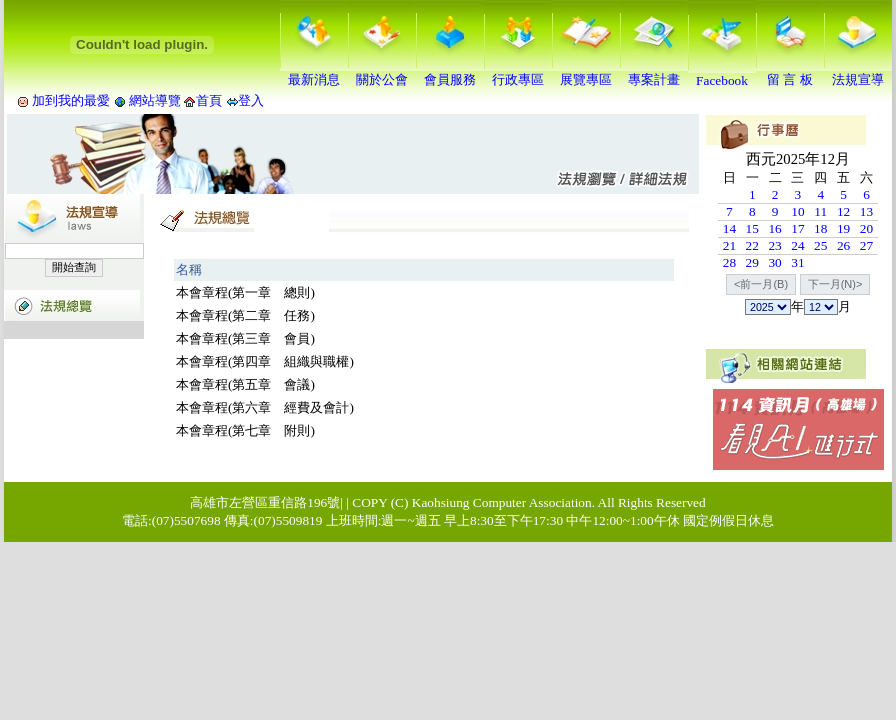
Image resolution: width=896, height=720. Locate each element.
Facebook (722, 74)
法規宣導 (858, 73)
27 (866, 245)
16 (774, 228)
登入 (251, 100)
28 (729, 262)
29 (752, 262)
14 (729, 228)
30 (774, 262)
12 (843, 211)
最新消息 (314, 73)
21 (729, 245)
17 (797, 228)
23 (774, 245)
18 (820, 228)
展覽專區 (586, 73)
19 (843, 228)
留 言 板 (790, 73)
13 (866, 211)
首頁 (209, 100)
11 (820, 211)
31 (797, 262)
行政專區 (518, 73)
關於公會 (382, 73)
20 (866, 228)
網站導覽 (155, 100)
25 (820, 245)
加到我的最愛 (71, 100)
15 (752, 228)
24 (797, 245)
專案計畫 (654, 73)
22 (752, 245)
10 (797, 211)
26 (843, 245)
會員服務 (450, 73)
